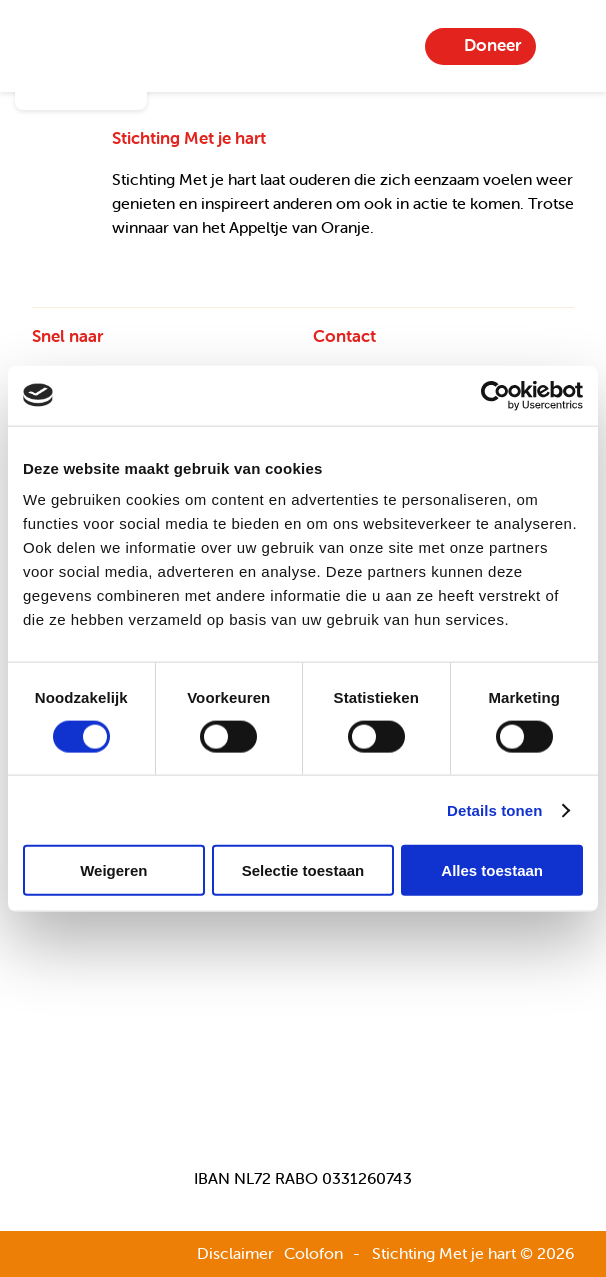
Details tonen (494, 809)
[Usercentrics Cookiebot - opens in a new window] (495, 395)
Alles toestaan (492, 870)
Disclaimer (235, 1253)
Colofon (313, 1253)
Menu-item (567, 46)
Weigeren (113, 870)
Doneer (492, 45)
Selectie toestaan (303, 870)
